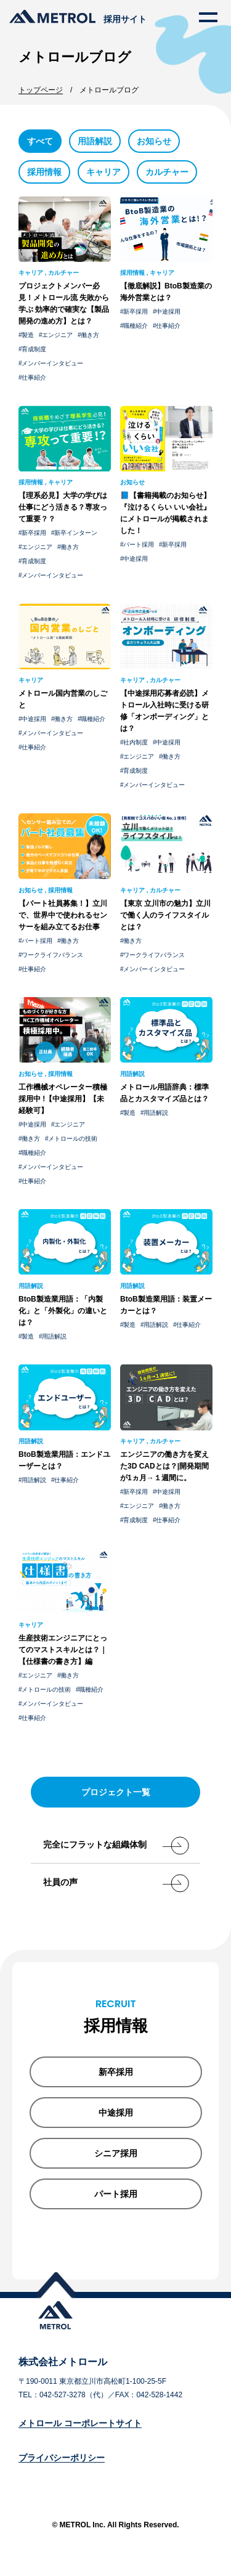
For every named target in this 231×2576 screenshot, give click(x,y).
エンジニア (57, 335)
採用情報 (44, 172)
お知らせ (154, 141)
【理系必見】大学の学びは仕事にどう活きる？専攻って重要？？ (62, 507)
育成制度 (34, 349)
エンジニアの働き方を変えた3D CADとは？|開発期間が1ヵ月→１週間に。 (164, 1466)
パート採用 (138, 544)
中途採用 (168, 311)
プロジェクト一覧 (115, 1792)
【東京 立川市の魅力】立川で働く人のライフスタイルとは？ (165, 915)
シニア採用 (115, 2153)
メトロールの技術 (72, 1138)
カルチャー (166, 172)
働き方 (90, 335)
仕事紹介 (34, 377)
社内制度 (135, 742)
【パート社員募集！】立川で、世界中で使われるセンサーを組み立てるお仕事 (62, 915)
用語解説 (95, 141)
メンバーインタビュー (52, 363)
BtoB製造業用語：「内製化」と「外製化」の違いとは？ (62, 1311)
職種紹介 (135, 325)
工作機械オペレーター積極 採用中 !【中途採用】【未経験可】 (62, 1099)
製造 (28, 335)
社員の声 (112, 1882)
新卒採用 (135, 311)
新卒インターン (75, 532)
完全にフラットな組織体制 (112, 1844)
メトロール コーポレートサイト (80, 2423)
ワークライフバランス (52, 955)
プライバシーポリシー (61, 2458)
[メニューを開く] (208, 17)
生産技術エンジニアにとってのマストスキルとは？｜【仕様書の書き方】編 (62, 1650)
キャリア (103, 172)
